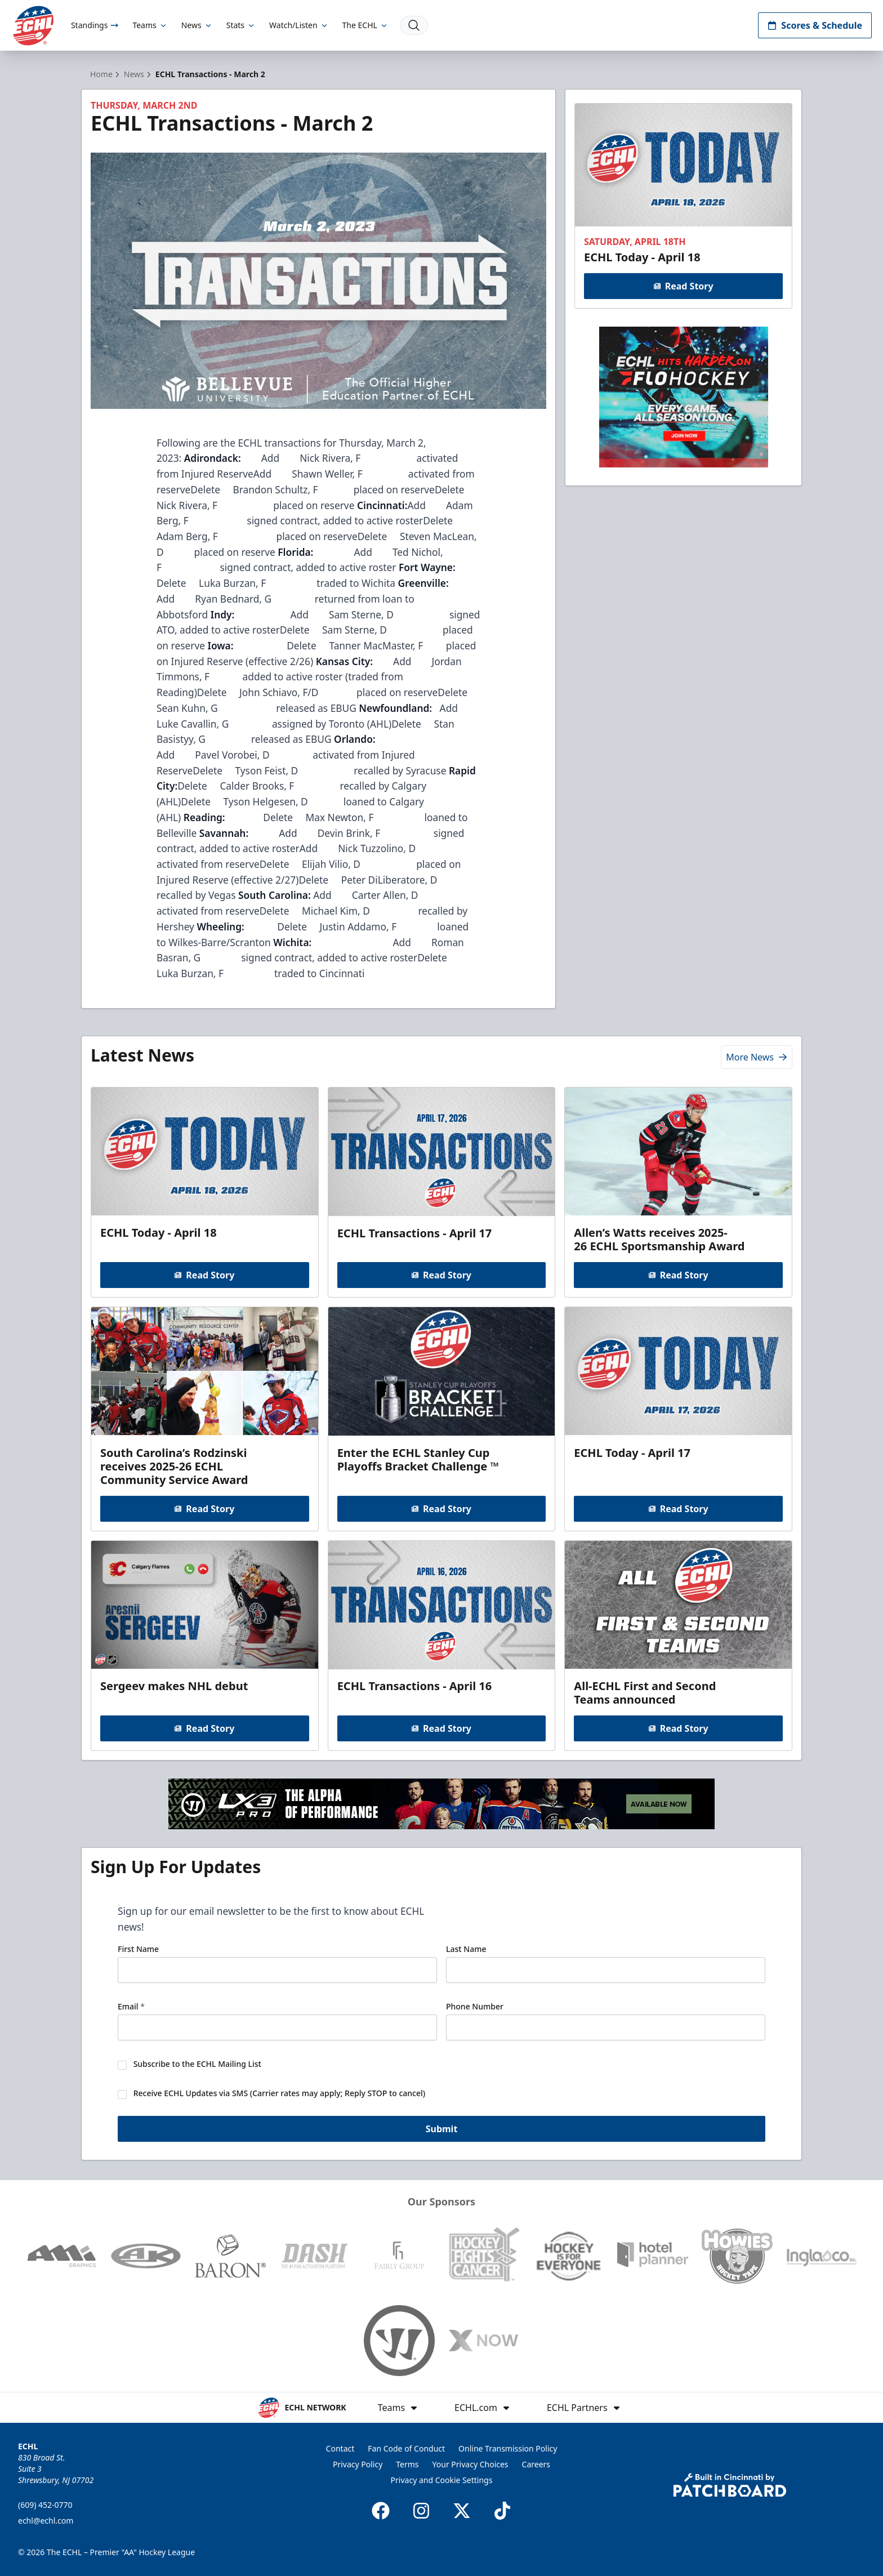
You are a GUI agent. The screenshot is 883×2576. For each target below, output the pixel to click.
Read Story (683, 286)
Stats (241, 25)
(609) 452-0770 (45, 2504)
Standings (95, 25)
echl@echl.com (45, 2520)
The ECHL (365, 25)
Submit (442, 2130)
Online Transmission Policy (507, 2448)
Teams (149, 25)
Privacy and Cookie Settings (442, 2480)
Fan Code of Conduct (406, 2448)
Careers (536, 2464)
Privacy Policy (357, 2464)
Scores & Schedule (815, 25)
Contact (340, 2448)
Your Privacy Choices (470, 2464)
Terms (407, 2464)
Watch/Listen (298, 25)
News (197, 25)
